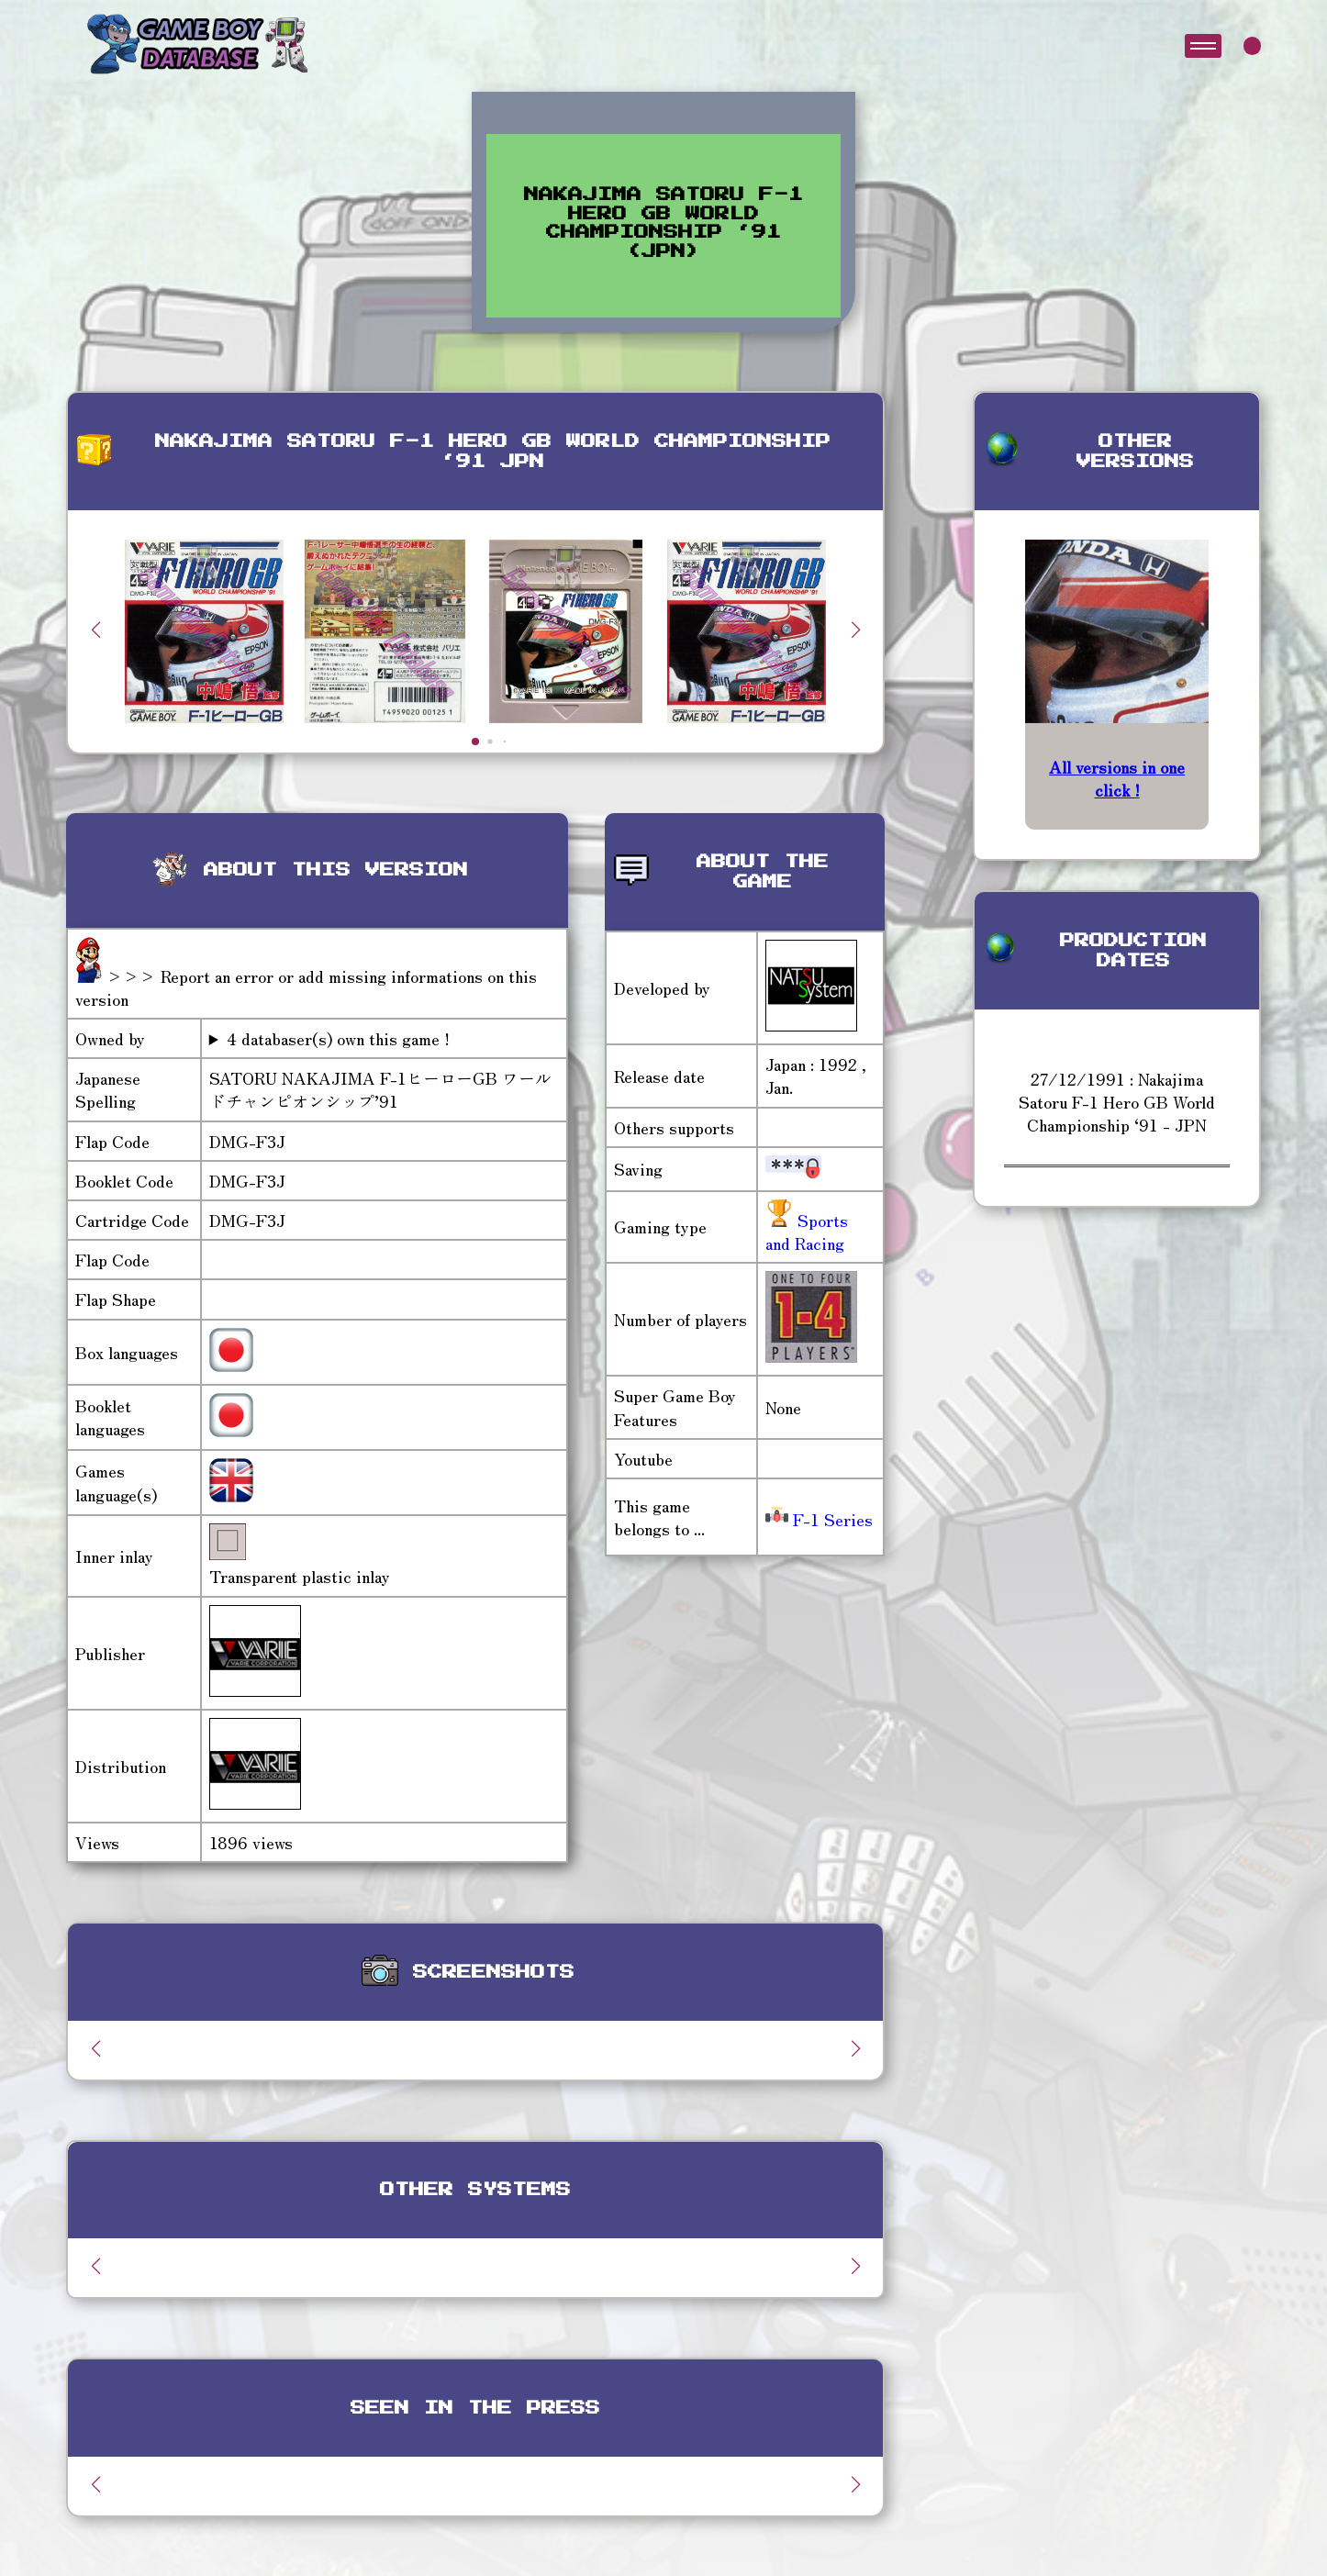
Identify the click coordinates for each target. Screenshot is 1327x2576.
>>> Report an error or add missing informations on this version (306, 987)
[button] (855, 629)
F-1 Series (819, 1519)
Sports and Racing (806, 1231)
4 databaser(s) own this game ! (338, 1038)
